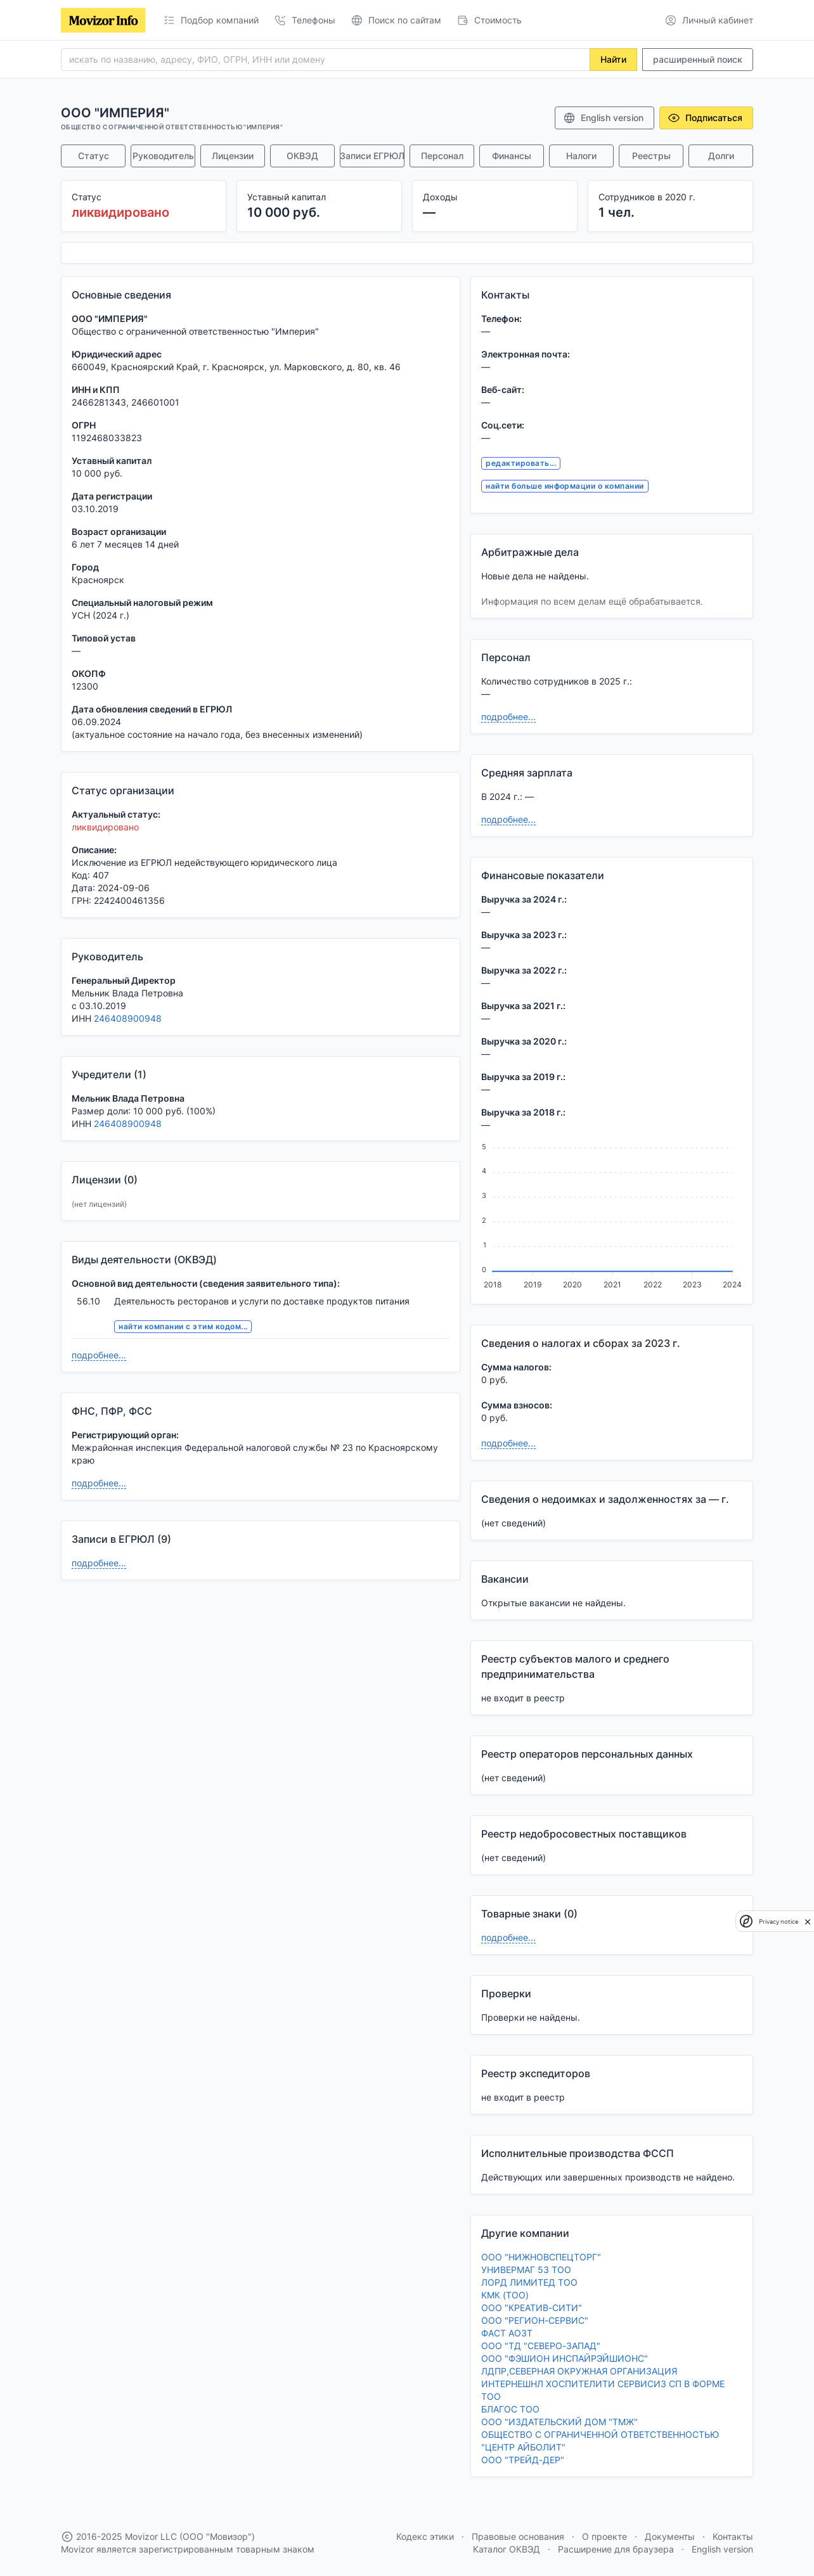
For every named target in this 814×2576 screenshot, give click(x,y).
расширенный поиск (697, 59)
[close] (807, 1921)
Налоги (581, 155)
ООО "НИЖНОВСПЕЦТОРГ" (541, 2256)
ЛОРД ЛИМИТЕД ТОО (529, 2282)
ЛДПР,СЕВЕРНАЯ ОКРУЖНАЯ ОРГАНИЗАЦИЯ (579, 2371)
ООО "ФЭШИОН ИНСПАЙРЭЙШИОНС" (564, 2358)
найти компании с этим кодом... (183, 1326)
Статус (93, 155)
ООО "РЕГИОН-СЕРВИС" (534, 2320)
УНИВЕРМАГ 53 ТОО (526, 2269)
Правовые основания (518, 2536)
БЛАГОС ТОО (510, 2409)
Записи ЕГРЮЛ (372, 155)
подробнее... (99, 1354)
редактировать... (521, 463)
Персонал (442, 155)
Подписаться (705, 118)
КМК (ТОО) (505, 2294)
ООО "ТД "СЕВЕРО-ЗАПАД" (540, 2345)
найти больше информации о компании (564, 486)
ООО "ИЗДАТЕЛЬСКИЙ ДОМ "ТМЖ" (559, 2421)
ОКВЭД (302, 155)
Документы (670, 2536)
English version (603, 118)
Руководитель (163, 155)
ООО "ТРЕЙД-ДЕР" (522, 2459)
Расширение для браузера (616, 2549)
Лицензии (233, 155)
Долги (721, 155)
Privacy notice (778, 1921)
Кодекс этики (425, 2536)
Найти (613, 59)
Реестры (651, 155)
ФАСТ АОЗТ (507, 2333)
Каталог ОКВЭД (506, 2549)
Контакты (733, 2536)
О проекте (604, 2536)
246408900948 (128, 1018)
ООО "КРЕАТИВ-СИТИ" (531, 2307)
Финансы (511, 155)
